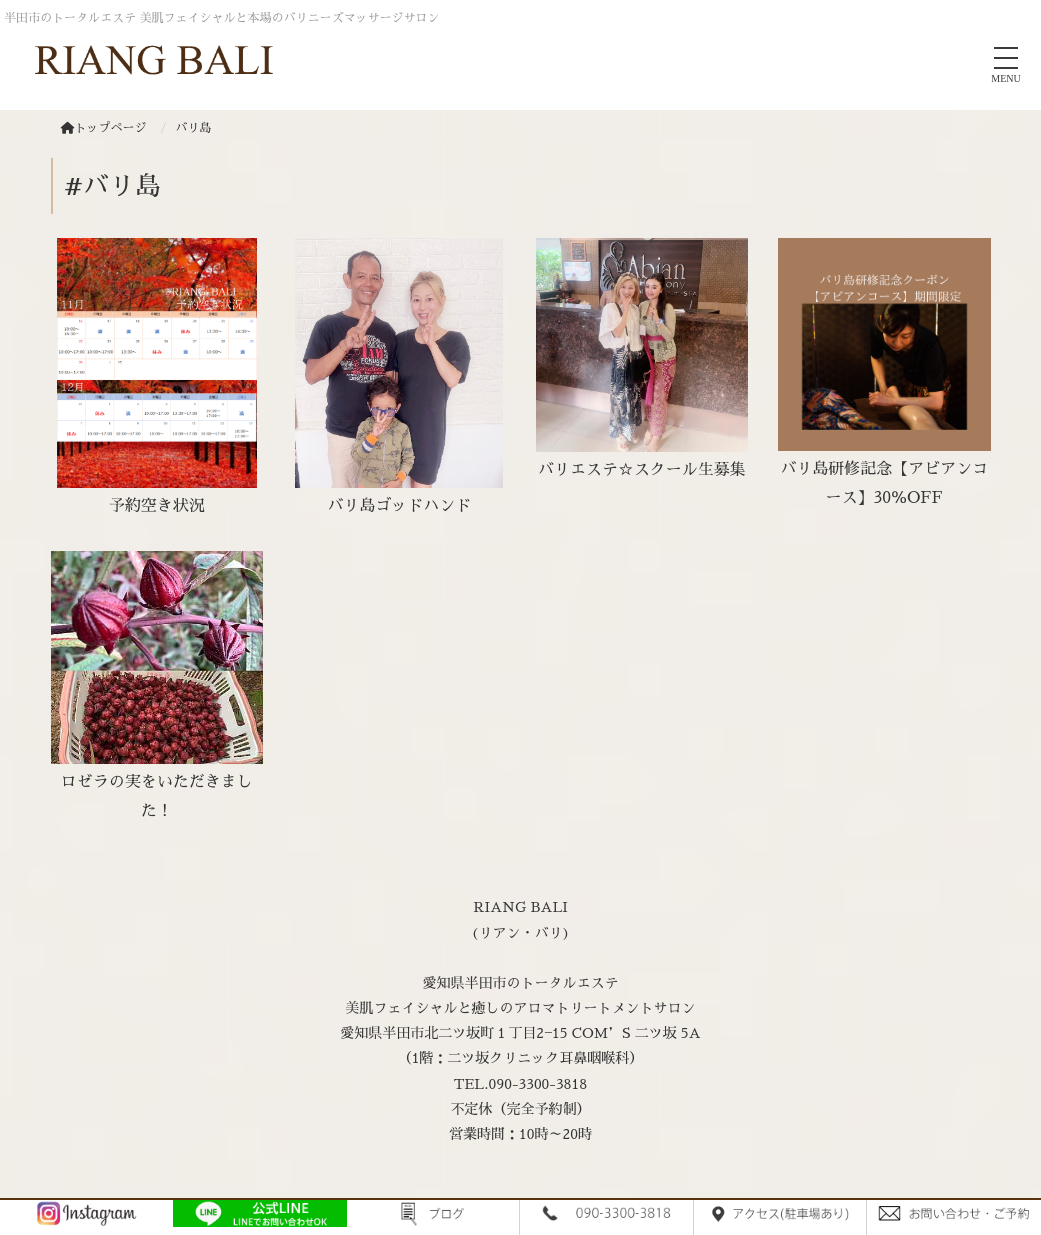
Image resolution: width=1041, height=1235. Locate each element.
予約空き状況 (157, 506)
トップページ (104, 128)
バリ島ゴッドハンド (399, 506)
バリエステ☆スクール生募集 (642, 470)
